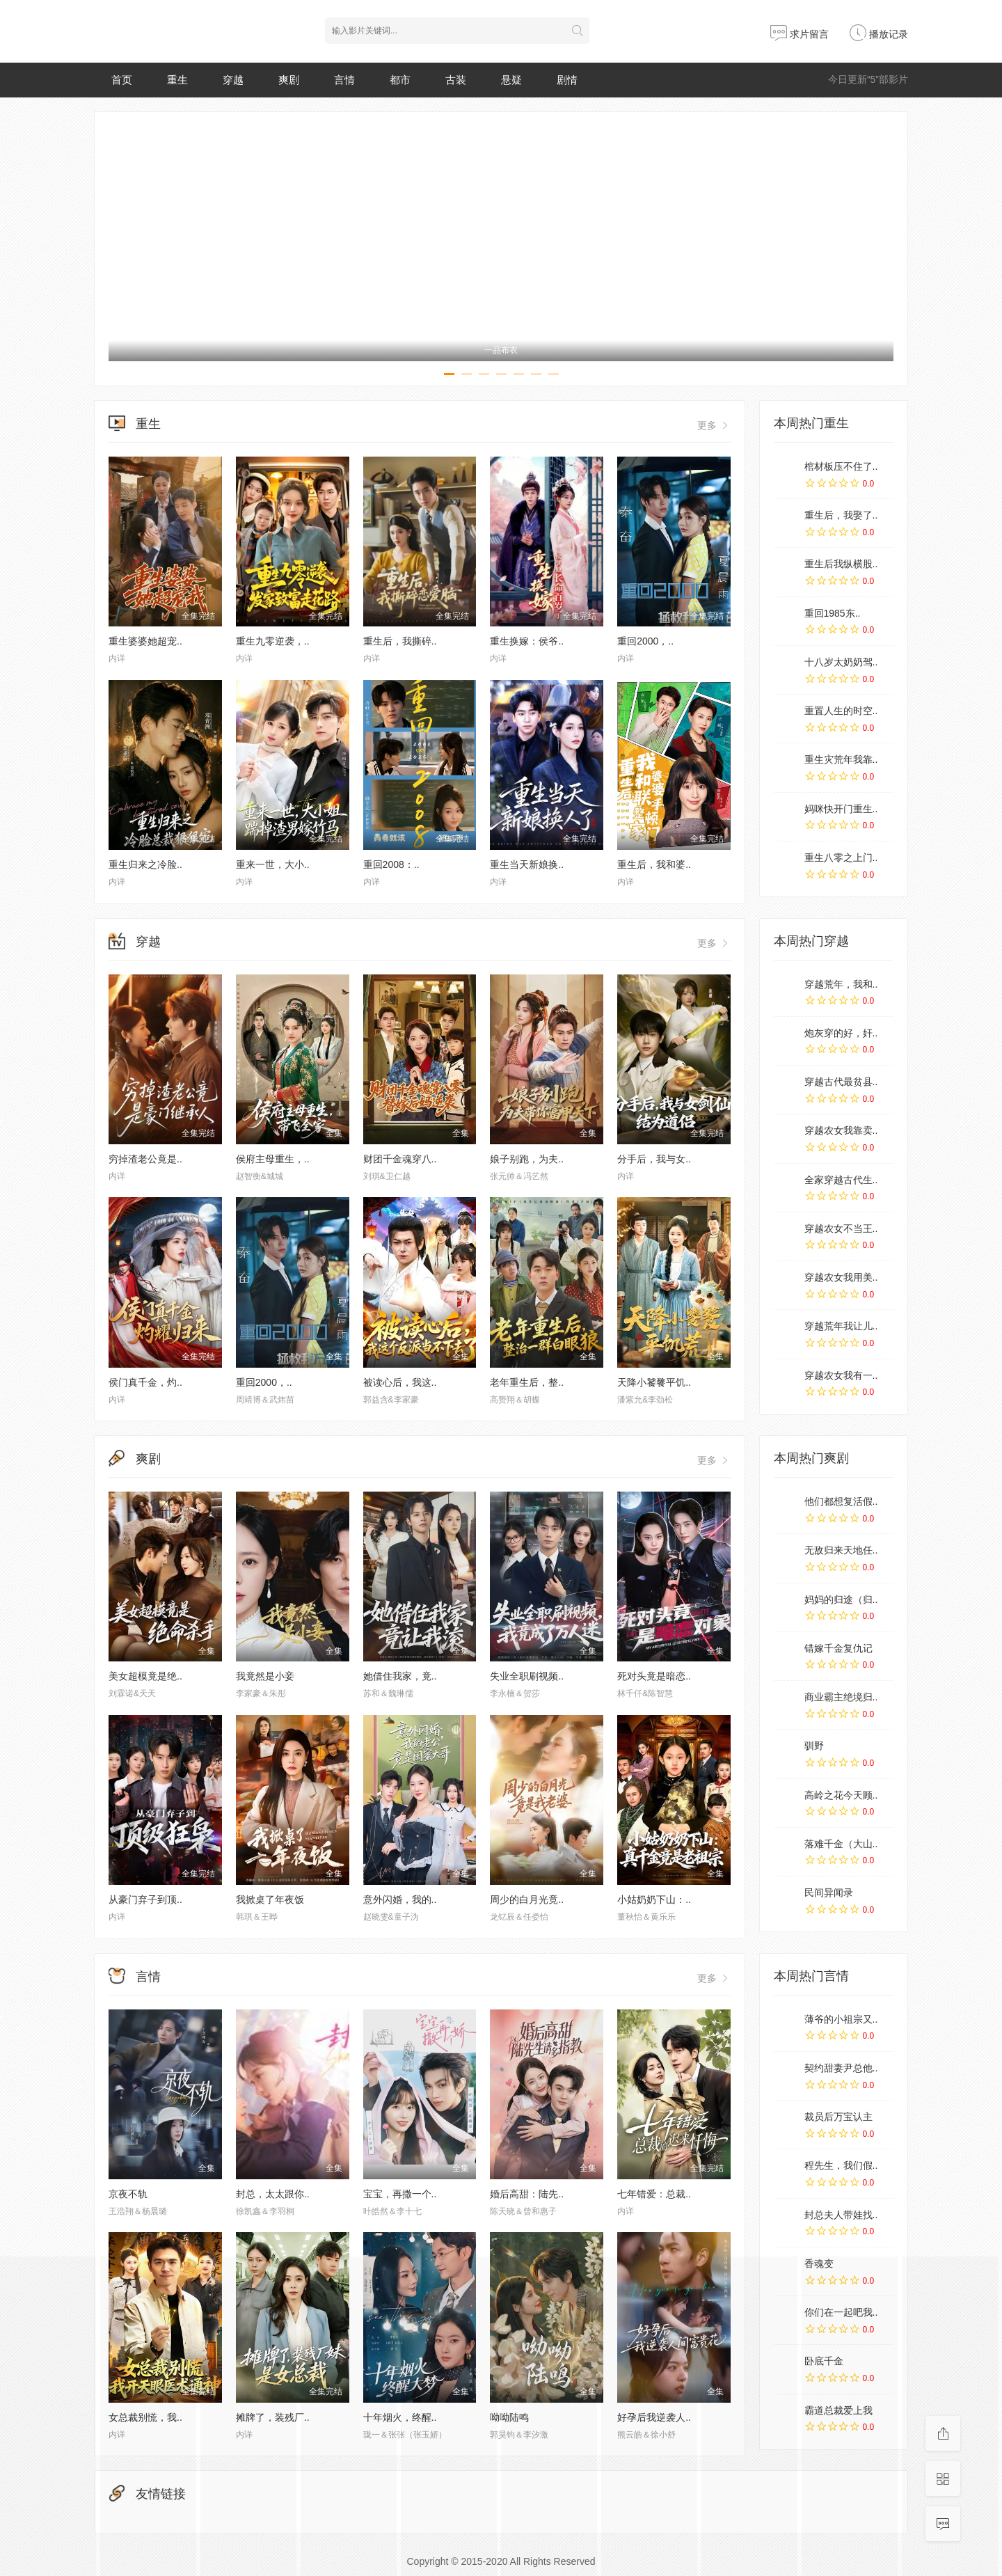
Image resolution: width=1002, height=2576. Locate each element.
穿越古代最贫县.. (841, 1081)
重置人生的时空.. (841, 710)
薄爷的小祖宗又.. (841, 2019)
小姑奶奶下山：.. (654, 1899)
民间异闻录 (828, 1892)
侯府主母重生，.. (273, 1158)
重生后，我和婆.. (654, 864)
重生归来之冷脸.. (145, 864)
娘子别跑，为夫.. (527, 1158)
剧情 (567, 80)
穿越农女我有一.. (841, 1375)
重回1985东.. (832, 613)
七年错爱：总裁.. (654, 2193)
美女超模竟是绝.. (145, 1676)
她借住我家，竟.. (400, 1676)
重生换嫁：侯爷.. (527, 641)
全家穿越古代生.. (841, 1179)
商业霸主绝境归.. (841, 1696)
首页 (121, 80)
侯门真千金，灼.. (145, 1382)
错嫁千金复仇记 (838, 1648)
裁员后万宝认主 (838, 2116)
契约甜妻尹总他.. (841, 2067)
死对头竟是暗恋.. (654, 1676)
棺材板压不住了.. (841, 466)
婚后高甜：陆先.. (527, 2193)
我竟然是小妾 (265, 1676)
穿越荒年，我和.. (841, 984)
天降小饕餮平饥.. (654, 1382)
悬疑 (511, 80)
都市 (400, 80)
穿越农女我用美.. (841, 1277)
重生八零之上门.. (841, 857)
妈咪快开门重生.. (841, 808)
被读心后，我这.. (400, 1382)
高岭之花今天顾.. (841, 1795)
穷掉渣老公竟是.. (145, 1158)
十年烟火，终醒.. (400, 2417)
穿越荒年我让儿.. (841, 1326)
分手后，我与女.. (654, 1158)
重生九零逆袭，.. (273, 641)
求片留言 (799, 34)
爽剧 (288, 80)
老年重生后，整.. (527, 1382)
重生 (177, 80)
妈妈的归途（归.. (841, 1599)
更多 (714, 425)
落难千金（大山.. (841, 1843)
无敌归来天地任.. (841, 1550)
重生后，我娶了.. (841, 515)
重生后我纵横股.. (841, 563)
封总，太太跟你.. (273, 2193)
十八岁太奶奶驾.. (841, 661)
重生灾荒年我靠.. (841, 759)
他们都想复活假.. (841, 1501)
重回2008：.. (391, 864)
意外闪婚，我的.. (400, 1899)
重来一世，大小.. (273, 864)
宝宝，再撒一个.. (400, 2193)
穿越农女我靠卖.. (841, 1130)
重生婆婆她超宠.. (145, 641)
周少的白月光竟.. (527, 1899)
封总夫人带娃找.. (841, 2214)
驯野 (814, 1745)
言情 (344, 80)
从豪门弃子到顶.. (145, 1899)
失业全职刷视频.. (527, 1676)
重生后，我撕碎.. (400, 641)
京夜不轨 (128, 2193)
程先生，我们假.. (841, 2165)
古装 (455, 80)
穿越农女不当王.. (841, 1228)
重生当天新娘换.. (527, 864)
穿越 (233, 80)
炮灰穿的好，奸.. (841, 1032)
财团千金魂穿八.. (400, 1158)
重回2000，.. (645, 641)
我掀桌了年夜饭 (270, 1899)
